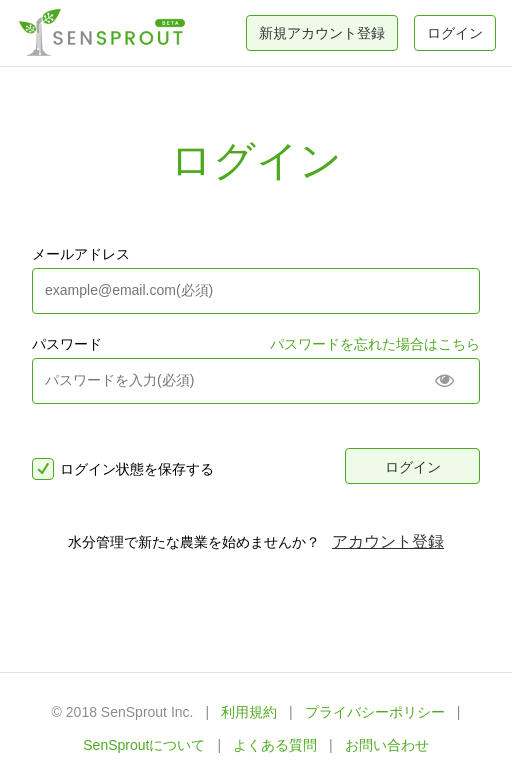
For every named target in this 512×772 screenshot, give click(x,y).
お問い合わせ (387, 745)
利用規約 (249, 712)
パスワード (67, 344)
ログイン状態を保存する (123, 469)
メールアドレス (81, 254)
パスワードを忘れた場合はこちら (375, 344)
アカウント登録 (388, 541)
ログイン (455, 33)
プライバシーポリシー (375, 712)
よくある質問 (275, 745)
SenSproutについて (144, 745)
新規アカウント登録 (322, 33)
